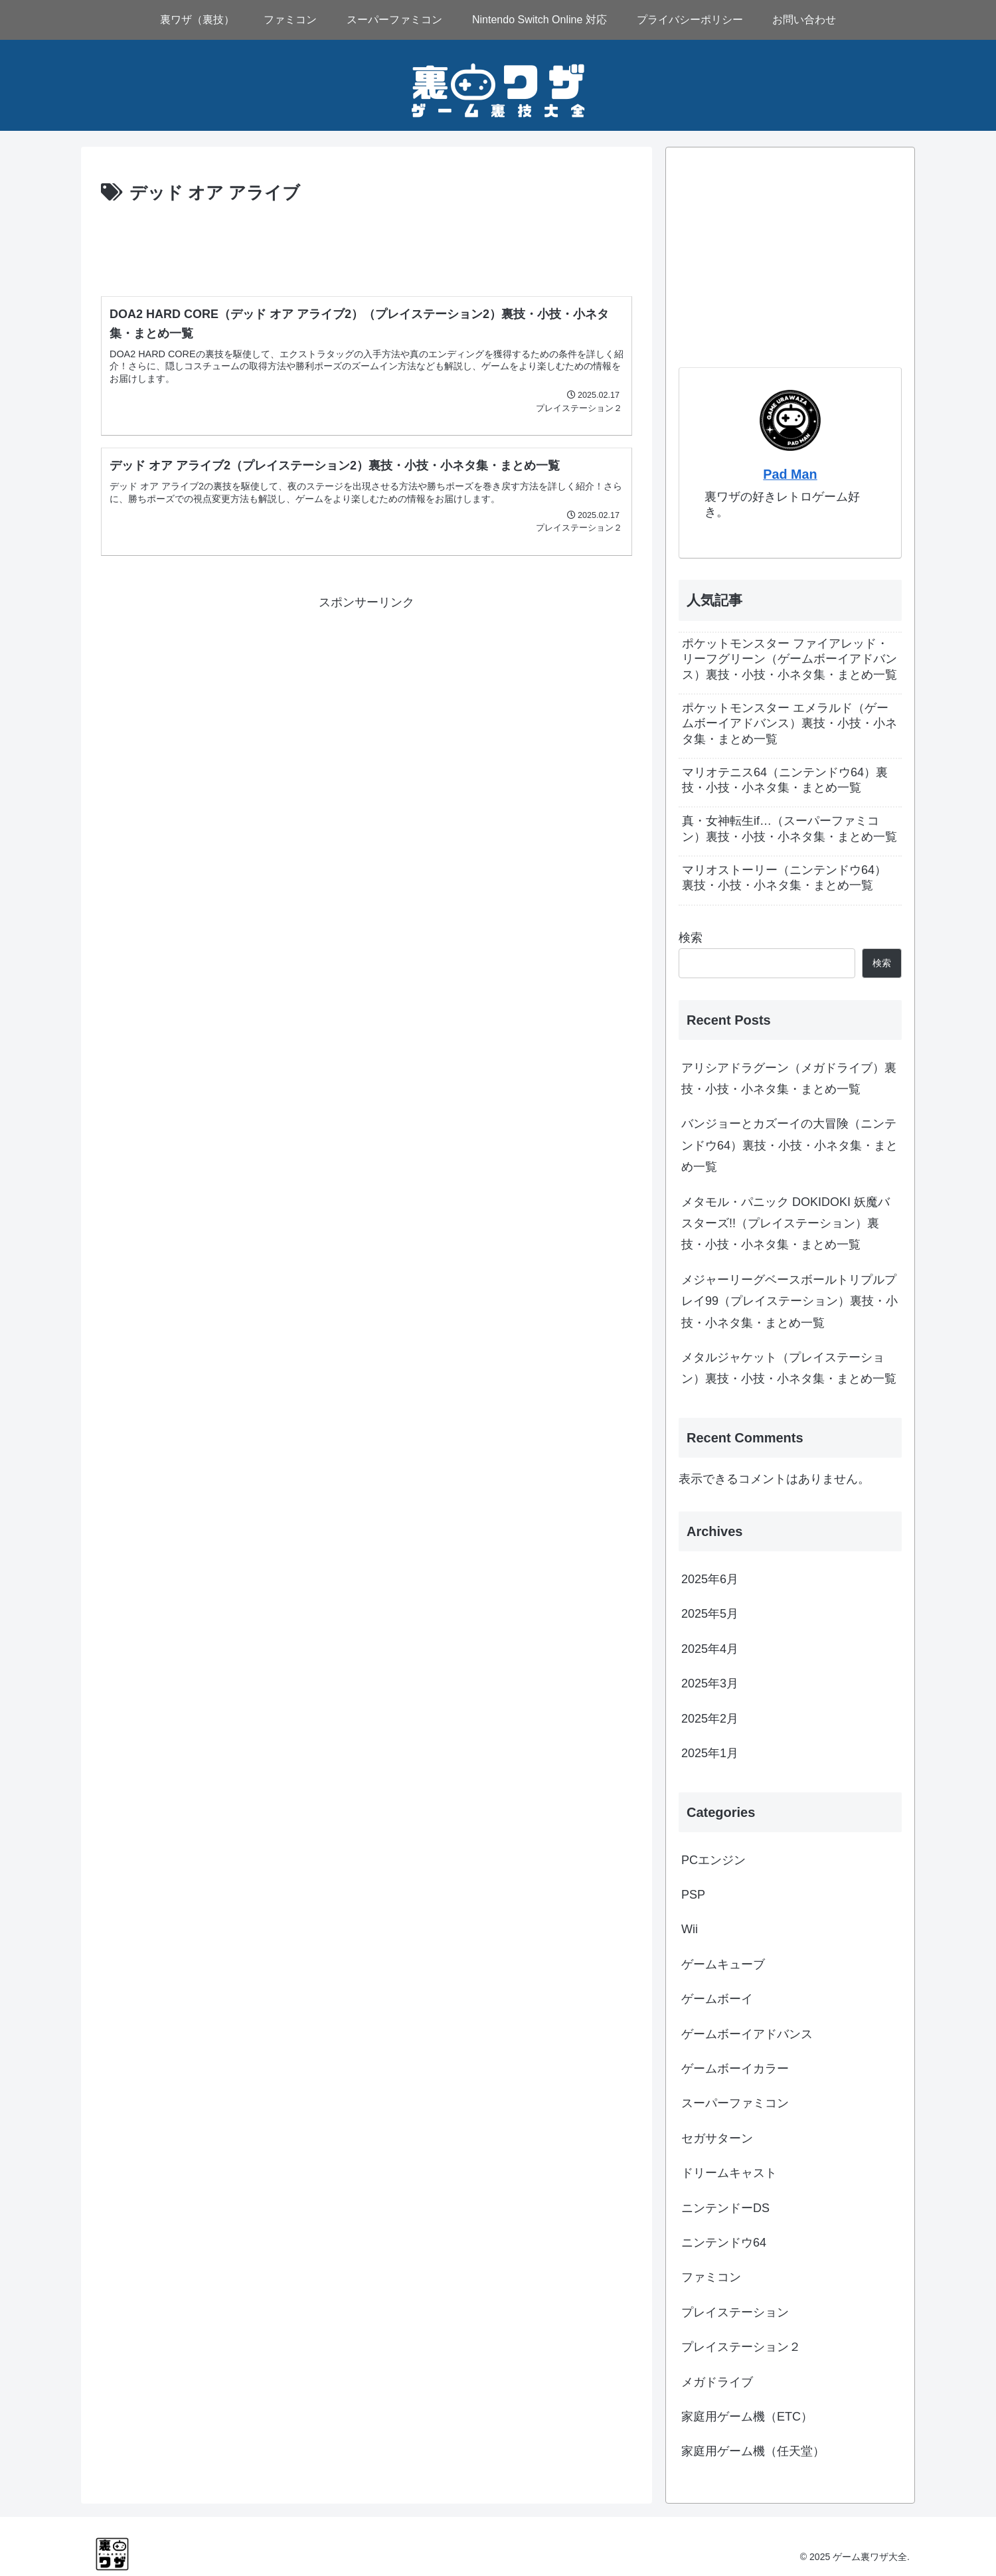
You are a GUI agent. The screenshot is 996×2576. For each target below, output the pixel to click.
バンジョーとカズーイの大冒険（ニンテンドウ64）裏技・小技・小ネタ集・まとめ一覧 (789, 1145)
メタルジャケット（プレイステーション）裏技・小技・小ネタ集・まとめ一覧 (788, 1368)
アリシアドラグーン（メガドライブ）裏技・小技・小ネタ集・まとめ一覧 (788, 1078)
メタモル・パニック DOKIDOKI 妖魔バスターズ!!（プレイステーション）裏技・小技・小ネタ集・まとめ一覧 (785, 1223)
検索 (691, 937)
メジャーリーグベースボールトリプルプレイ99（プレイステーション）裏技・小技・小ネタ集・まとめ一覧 (789, 1301)
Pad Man (790, 474)
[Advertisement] (366, 245)
